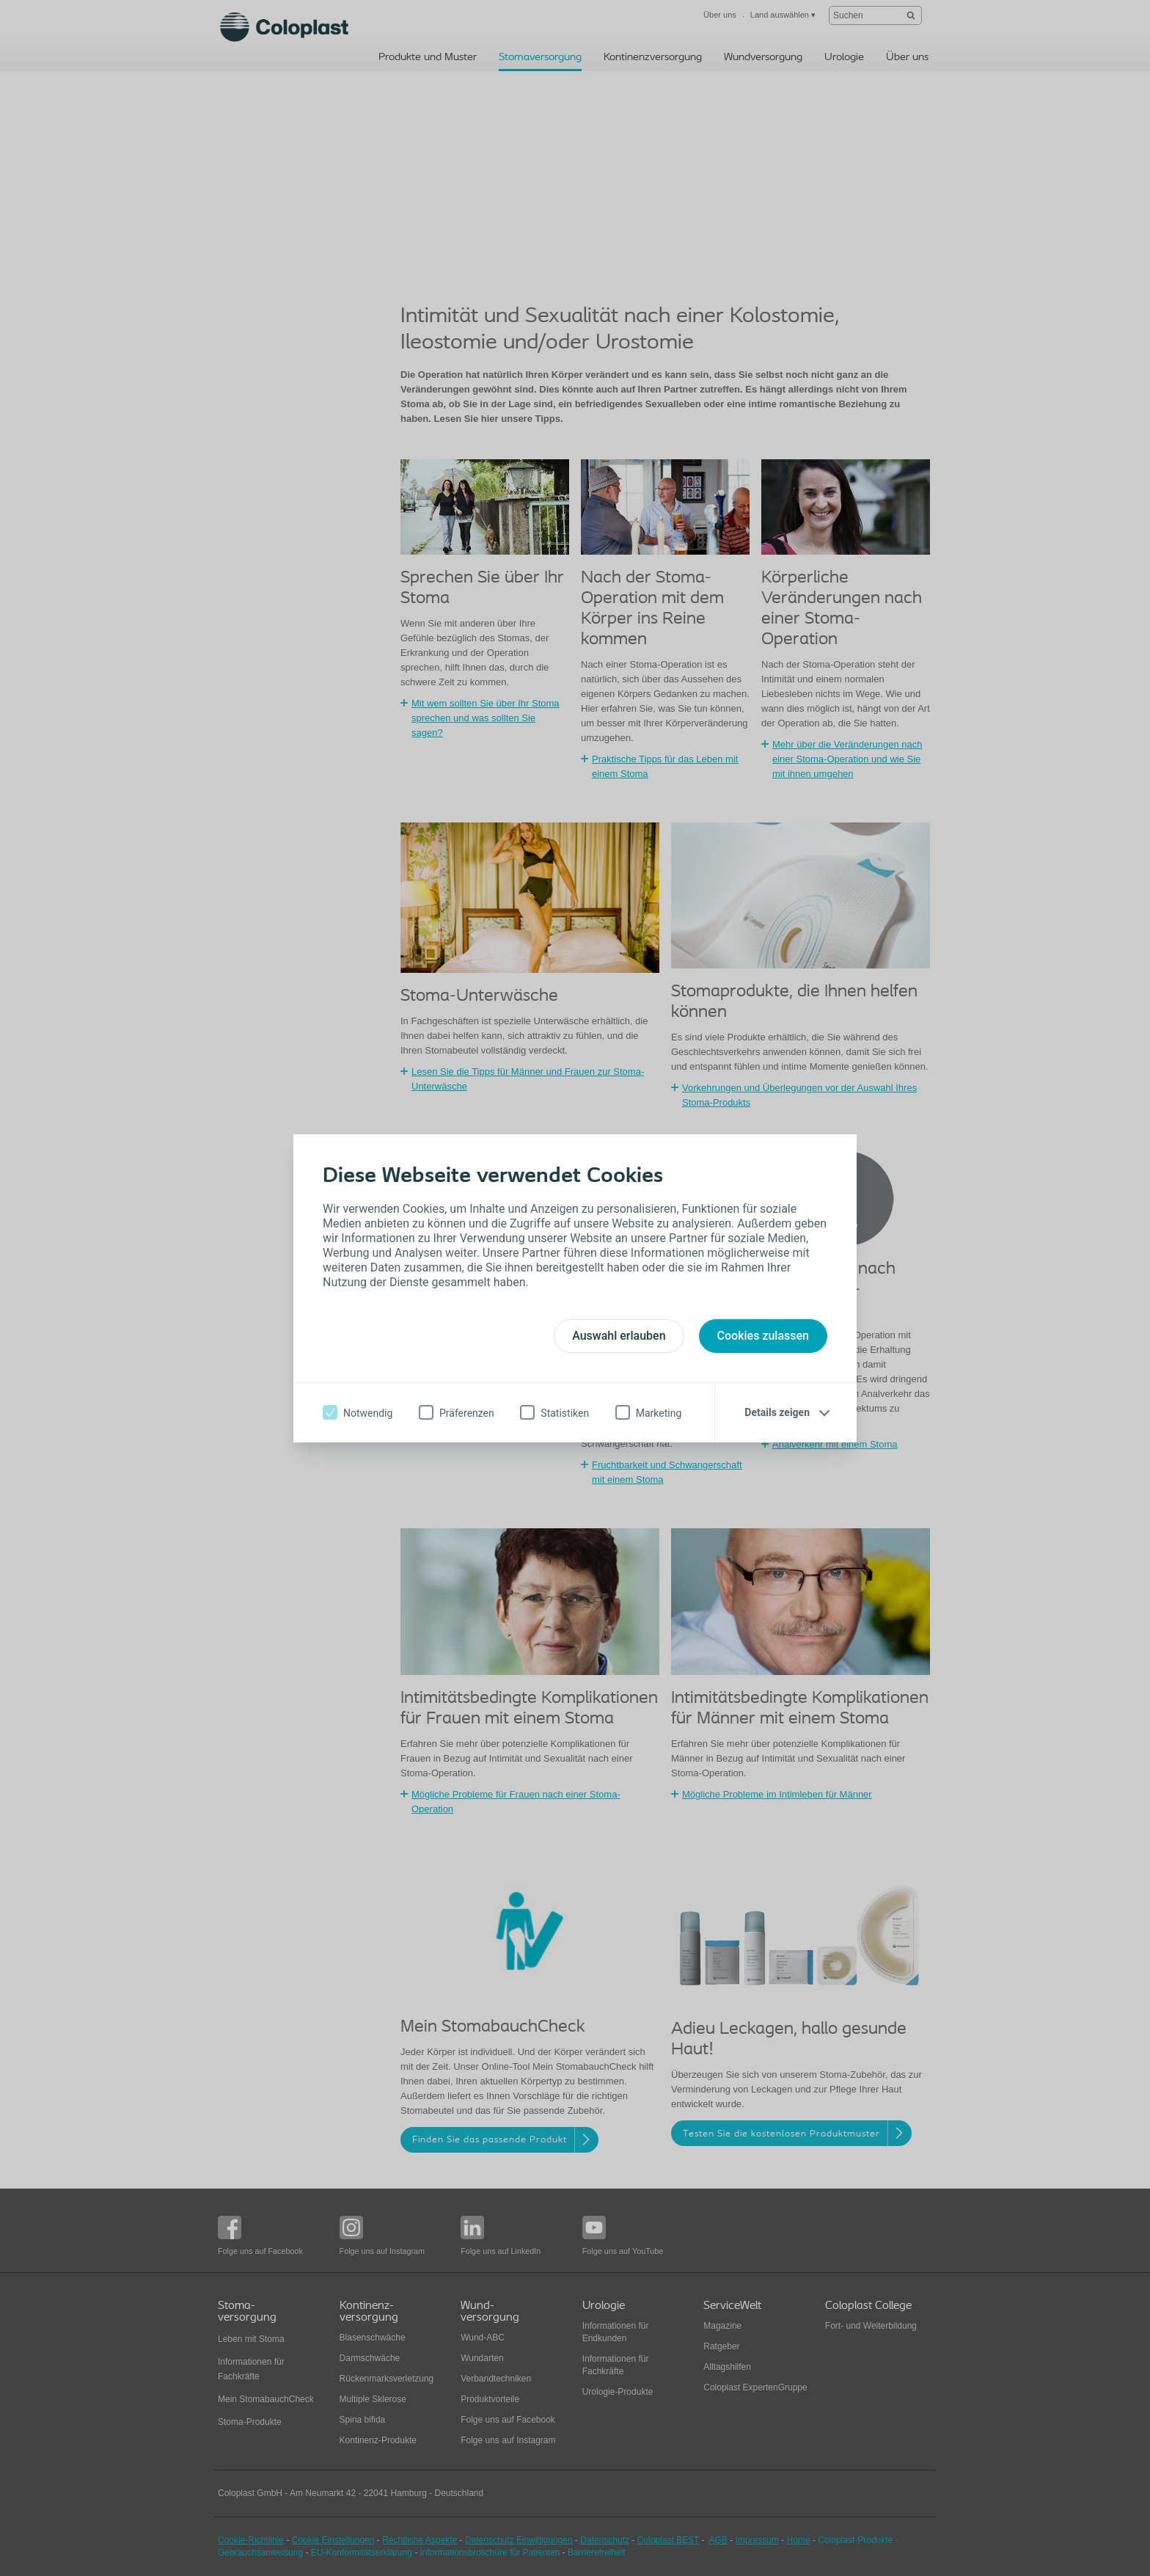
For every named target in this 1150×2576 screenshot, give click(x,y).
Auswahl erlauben (618, 1336)
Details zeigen (777, 1412)
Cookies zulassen (763, 1336)
